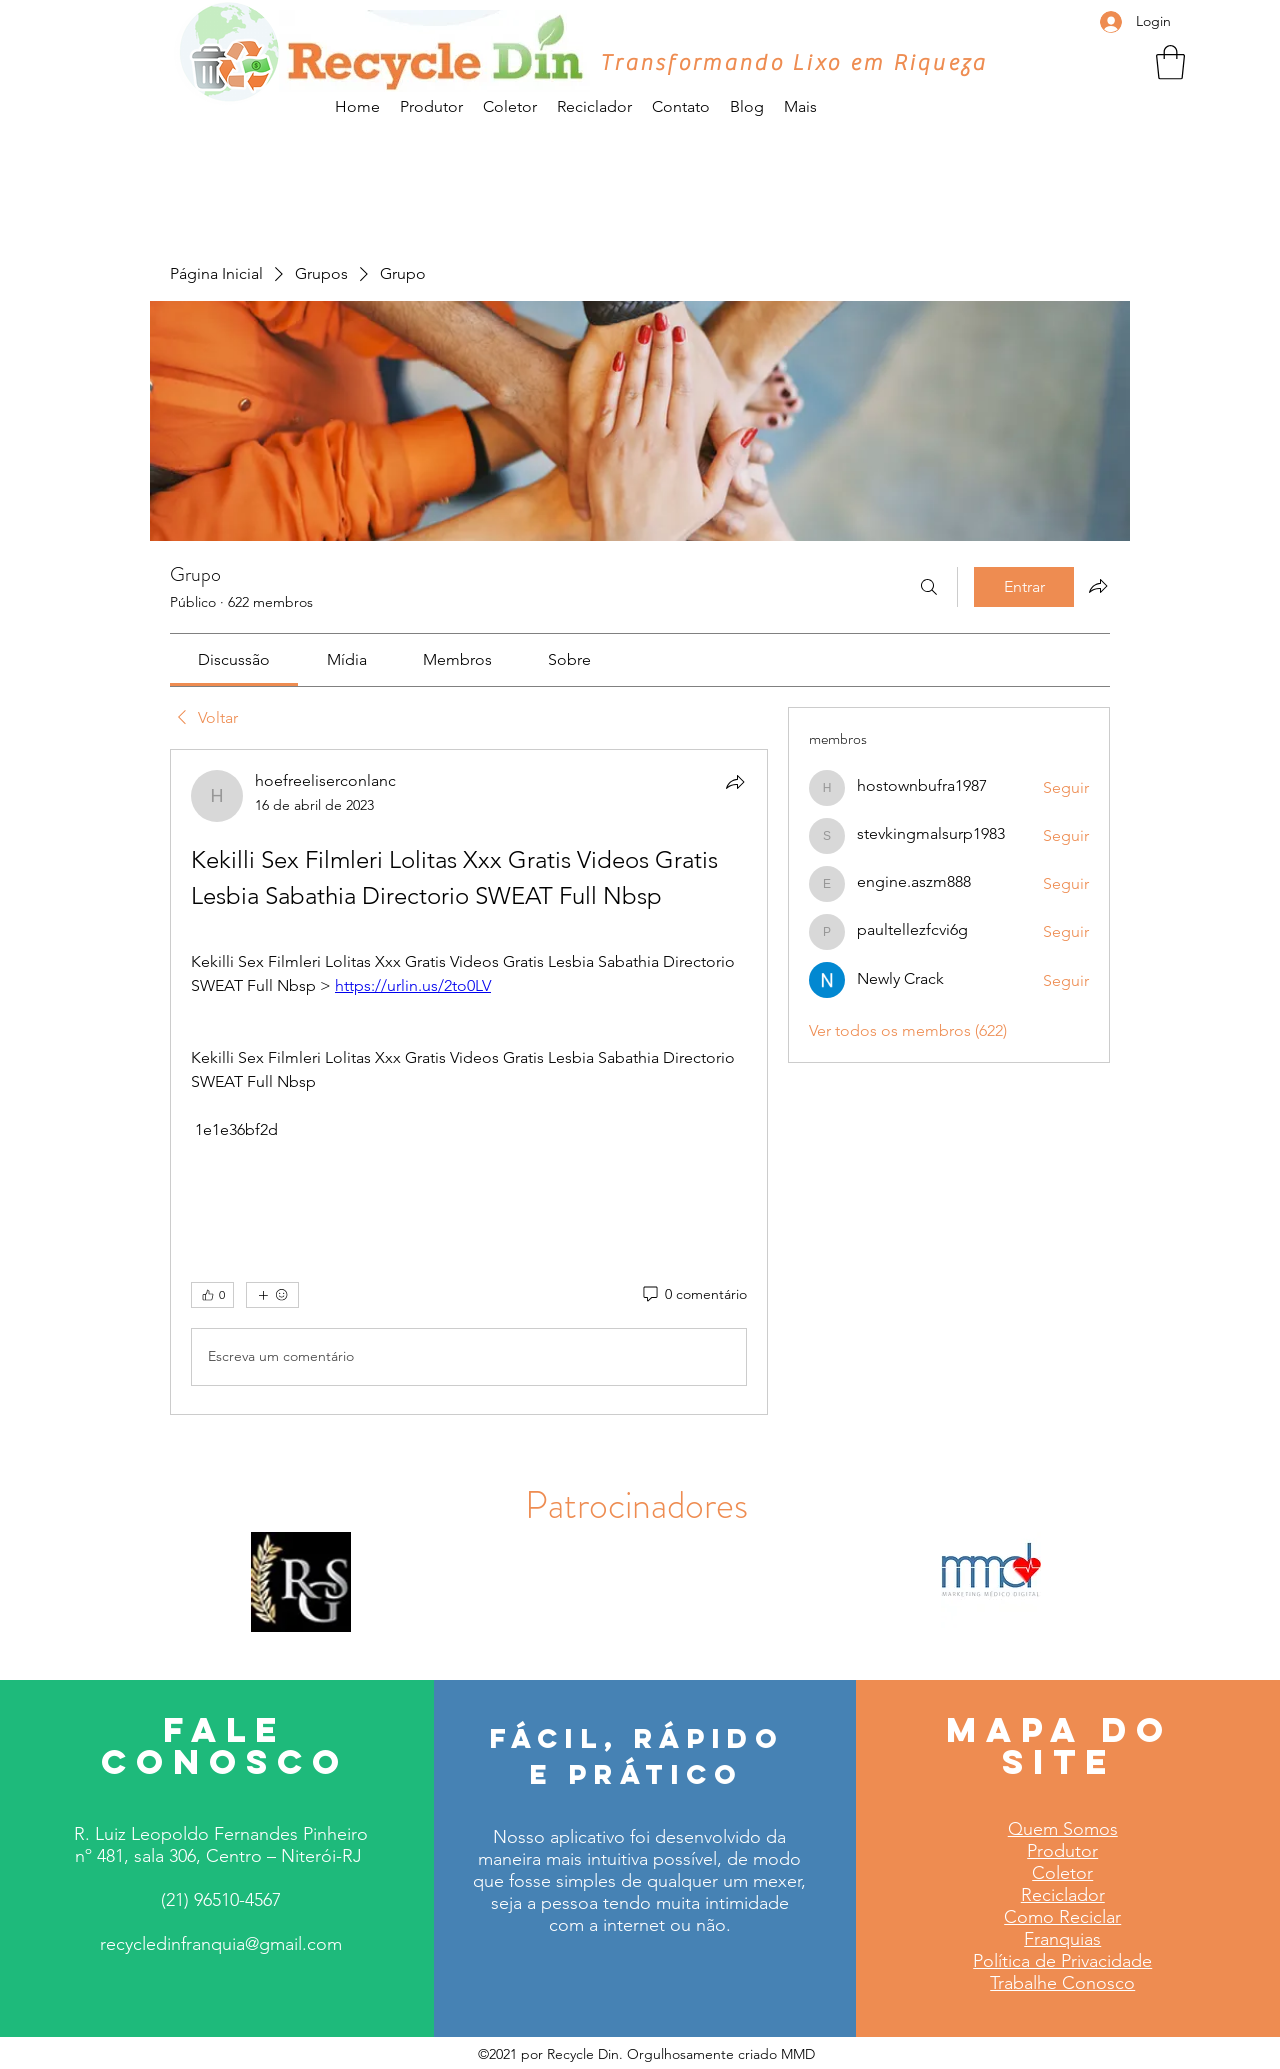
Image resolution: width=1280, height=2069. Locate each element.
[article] (469, 1082)
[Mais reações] (272, 1295)
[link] (234, 659)
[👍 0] (212, 1295)
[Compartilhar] (735, 782)
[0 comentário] (693, 1295)
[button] (1170, 62)
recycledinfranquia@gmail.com (221, 1944)
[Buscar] (929, 587)
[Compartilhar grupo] (1098, 586)
